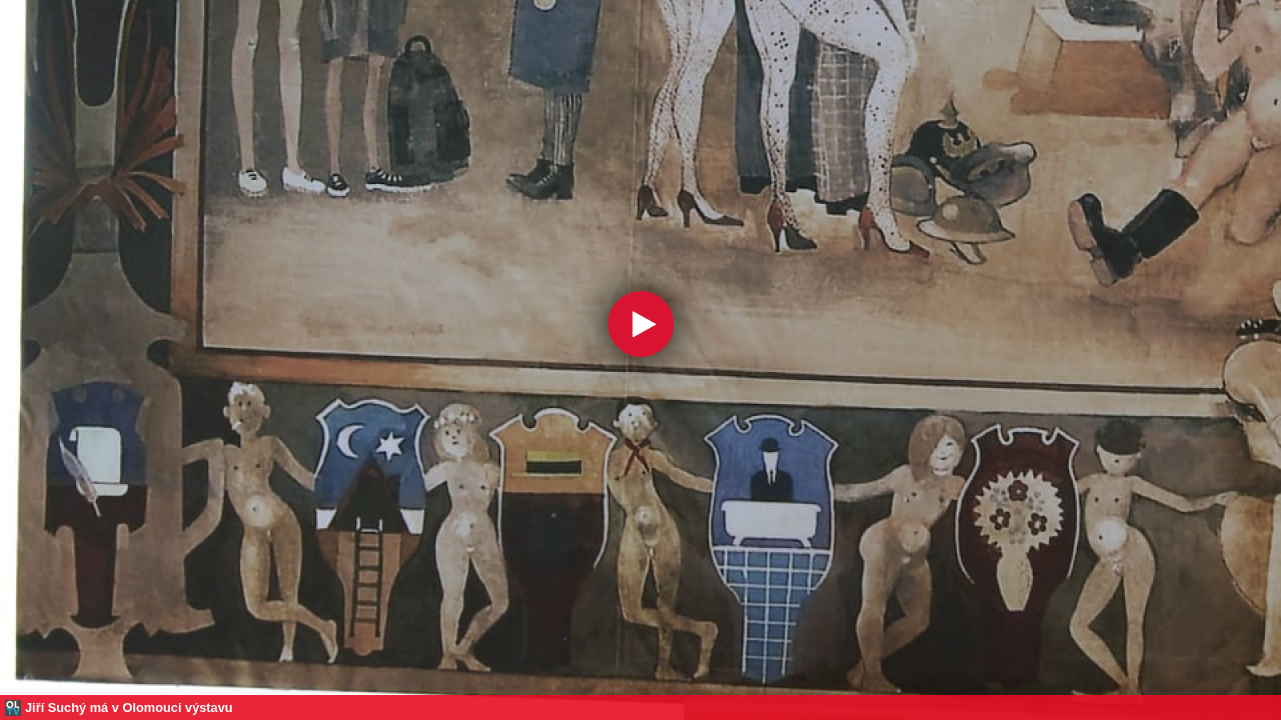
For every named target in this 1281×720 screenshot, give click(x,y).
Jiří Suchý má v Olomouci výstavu (129, 707)
